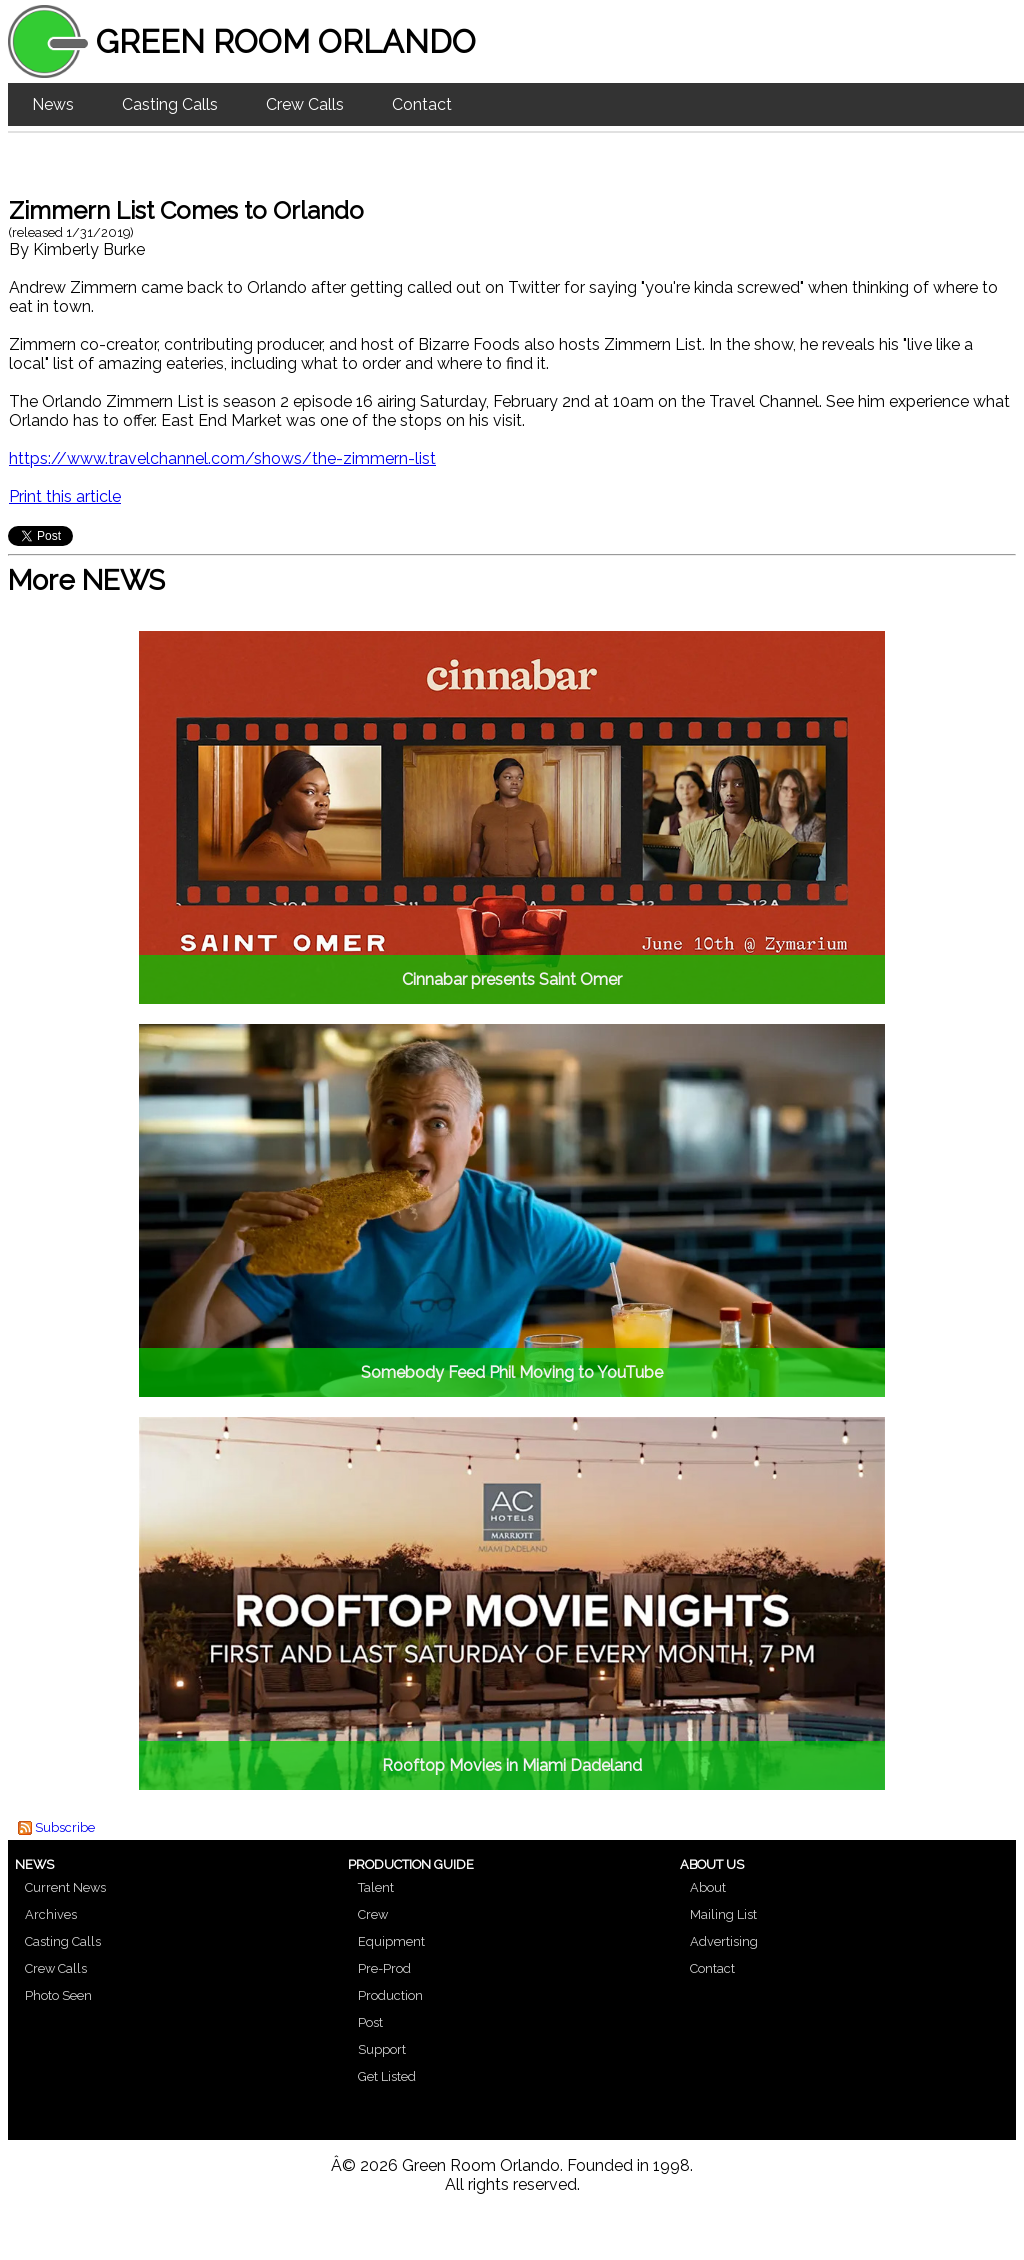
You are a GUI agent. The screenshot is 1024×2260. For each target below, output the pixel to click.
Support (382, 2049)
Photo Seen (58, 1995)
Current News (65, 1887)
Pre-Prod (384, 1968)
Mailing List (723, 1914)
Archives (51, 1914)
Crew (373, 1914)
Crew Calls (305, 104)
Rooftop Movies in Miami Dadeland (512, 1765)
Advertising (724, 1941)
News (53, 104)
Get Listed (387, 2076)
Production (390, 1995)
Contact (422, 104)
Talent (376, 1887)
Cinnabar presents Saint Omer (512, 979)
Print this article (65, 496)
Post (370, 2022)
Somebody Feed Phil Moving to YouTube (512, 1372)
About (708, 1887)
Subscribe (65, 1827)
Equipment (391, 1941)
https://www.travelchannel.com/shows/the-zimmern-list (222, 458)
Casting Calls (170, 104)
